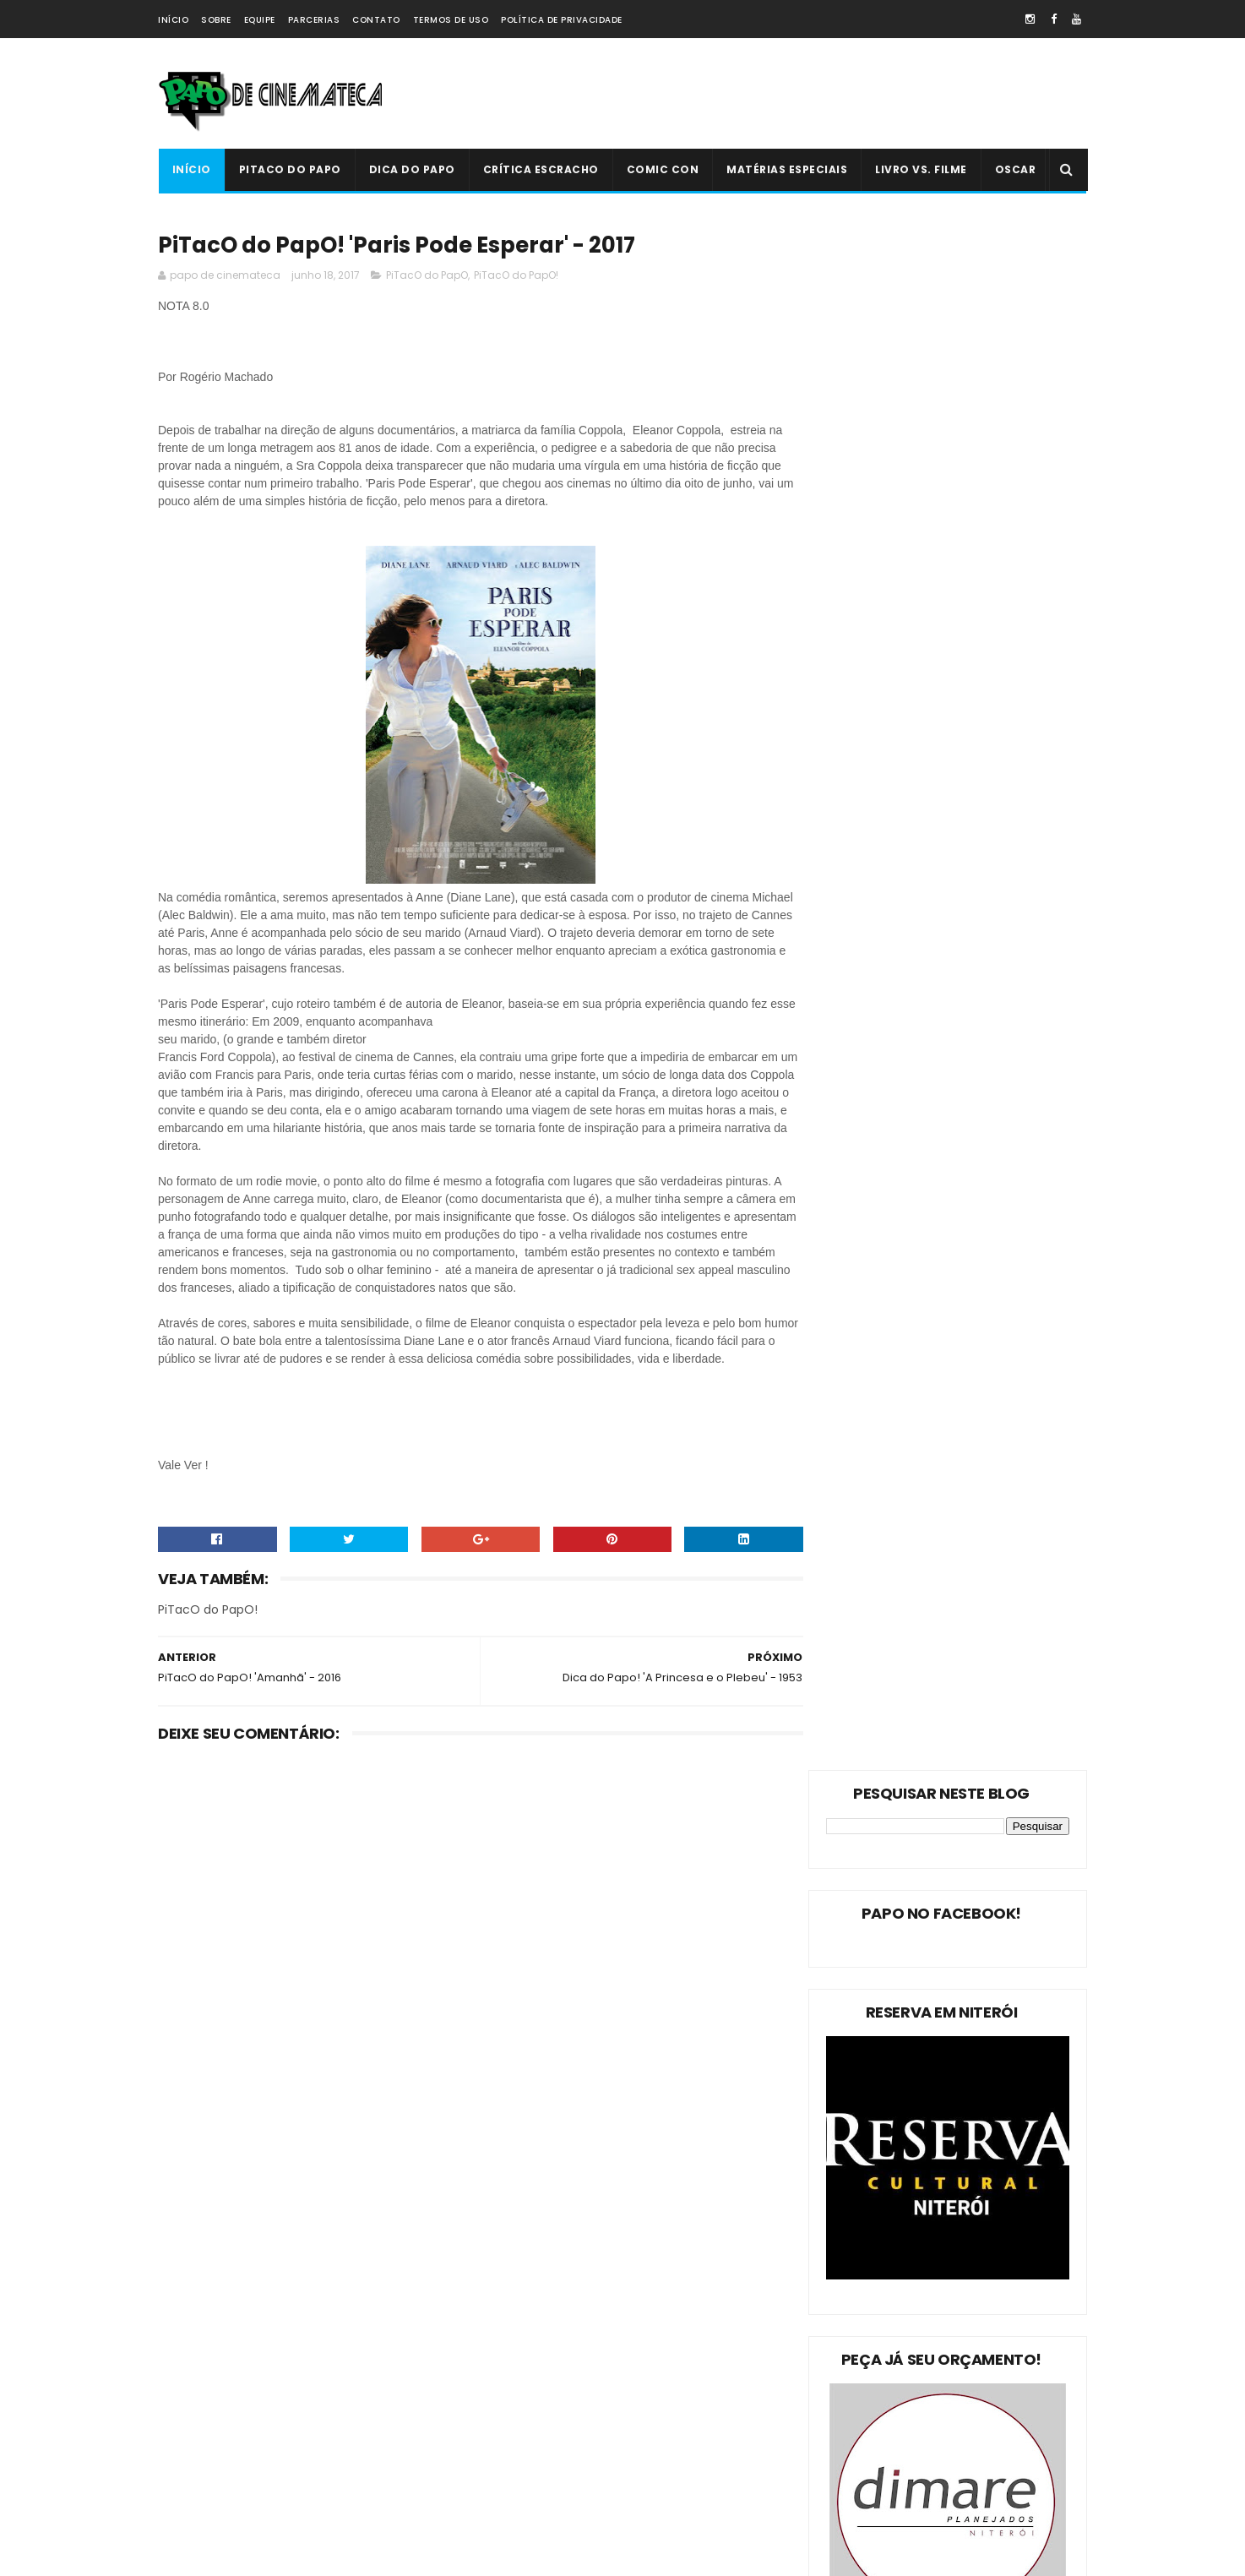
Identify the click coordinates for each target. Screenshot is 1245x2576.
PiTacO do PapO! (516, 277)
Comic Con (662, 169)
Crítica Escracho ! (335, 2415)
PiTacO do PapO (289, 169)
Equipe (259, 20)
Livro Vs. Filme (921, 169)
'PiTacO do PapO (209, 2504)
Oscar (1015, 169)
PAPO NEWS (195, 2444)
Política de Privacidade (561, 20)
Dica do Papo (411, 169)
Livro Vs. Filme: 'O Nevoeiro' (644, 2292)
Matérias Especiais (786, 169)
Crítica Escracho (540, 169)
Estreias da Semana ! (221, 2385)
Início (173, 20)
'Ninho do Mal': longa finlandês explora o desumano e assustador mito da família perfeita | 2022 (657, 2396)
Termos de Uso (451, 20)
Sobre (216, 20)
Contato (376, 20)
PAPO (311, 2504)
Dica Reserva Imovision (226, 2474)
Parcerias (314, 20)
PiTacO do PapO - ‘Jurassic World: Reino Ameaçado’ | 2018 (657, 2466)
